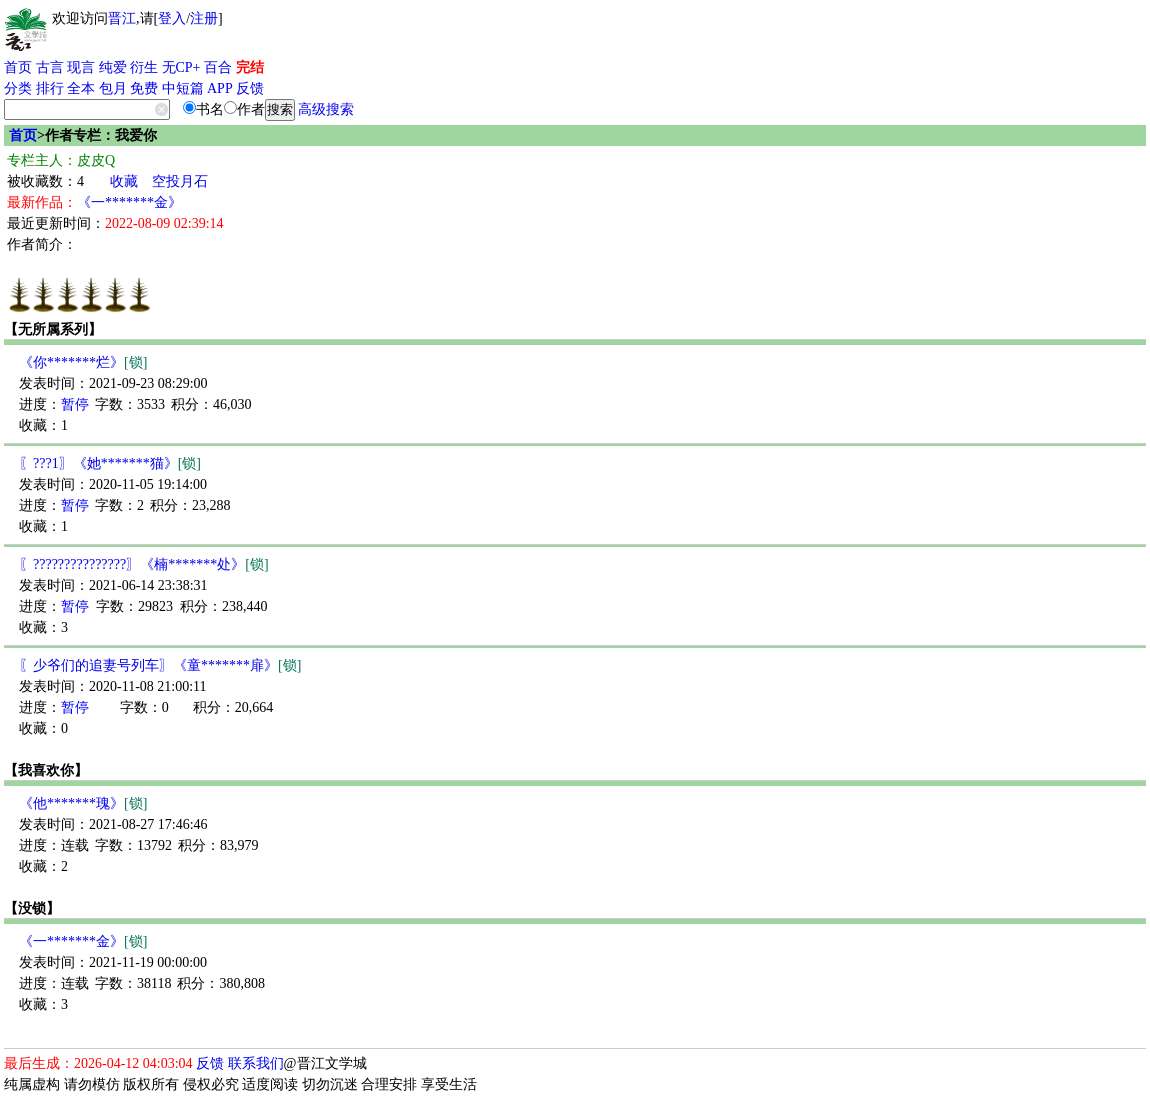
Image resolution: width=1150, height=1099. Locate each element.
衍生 (144, 67)
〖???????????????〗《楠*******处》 (144, 564)
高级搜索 (326, 109)
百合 (218, 67)
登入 (172, 18)
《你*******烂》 (83, 362)
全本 (81, 88)
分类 (18, 88)
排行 (50, 88)
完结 (250, 67)
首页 (18, 67)
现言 (81, 67)
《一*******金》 (129, 202)
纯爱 (113, 67)
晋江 (122, 18)
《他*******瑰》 (83, 803)
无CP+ (181, 67)
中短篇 (183, 88)
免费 (144, 88)
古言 (50, 67)
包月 (113, 88)
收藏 (124, 181)
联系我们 (256, 1063)
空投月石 (180, 181)
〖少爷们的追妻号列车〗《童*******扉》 (160, 665)
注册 (204, 18)
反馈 (250, 88)
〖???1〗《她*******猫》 (110, 463)
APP (220, 88)
